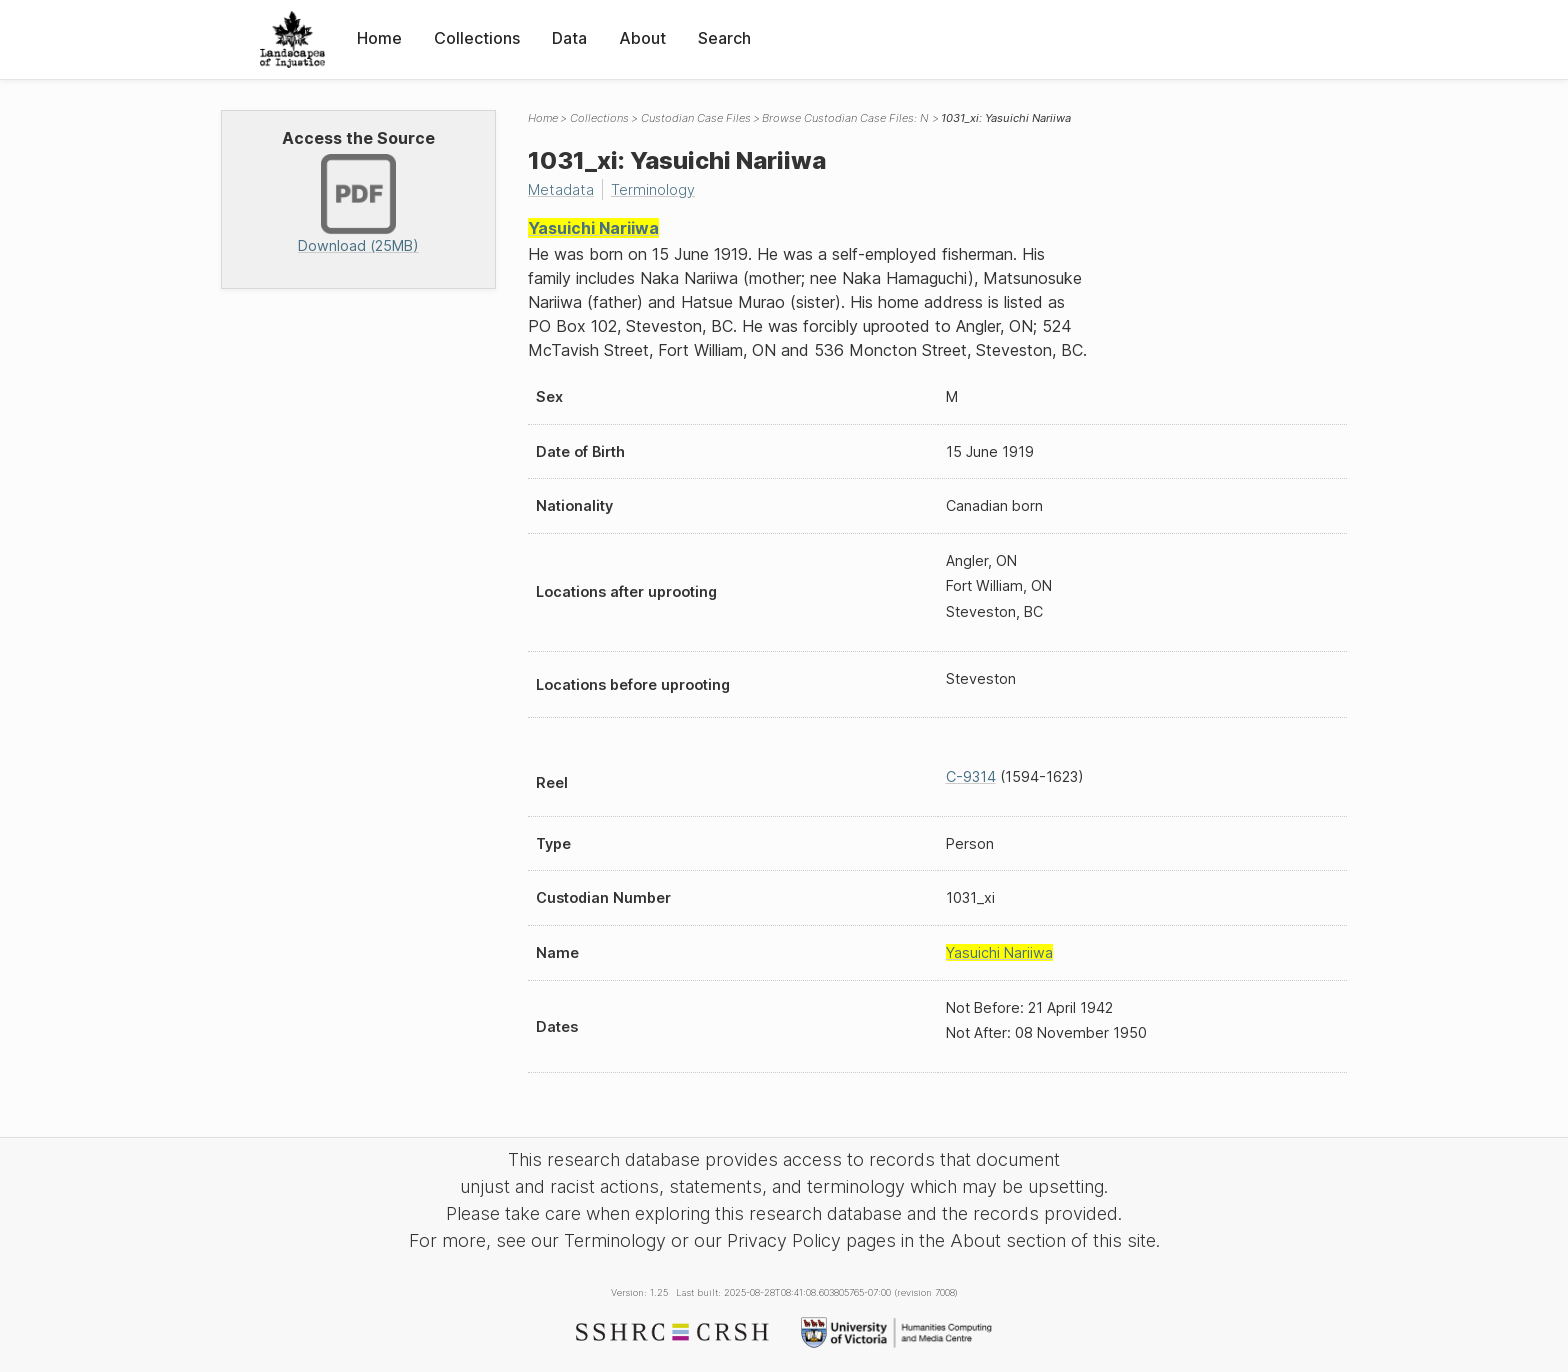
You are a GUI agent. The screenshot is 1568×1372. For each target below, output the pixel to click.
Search (724, 38)
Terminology (653, 189)
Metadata (561, 189)
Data (569, 38)
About (642, 38)
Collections (477, 38)
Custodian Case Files (696, 118)
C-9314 (971, 776)
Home (379, 38)
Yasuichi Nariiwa (593, 228)
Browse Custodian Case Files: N (845, 118)
